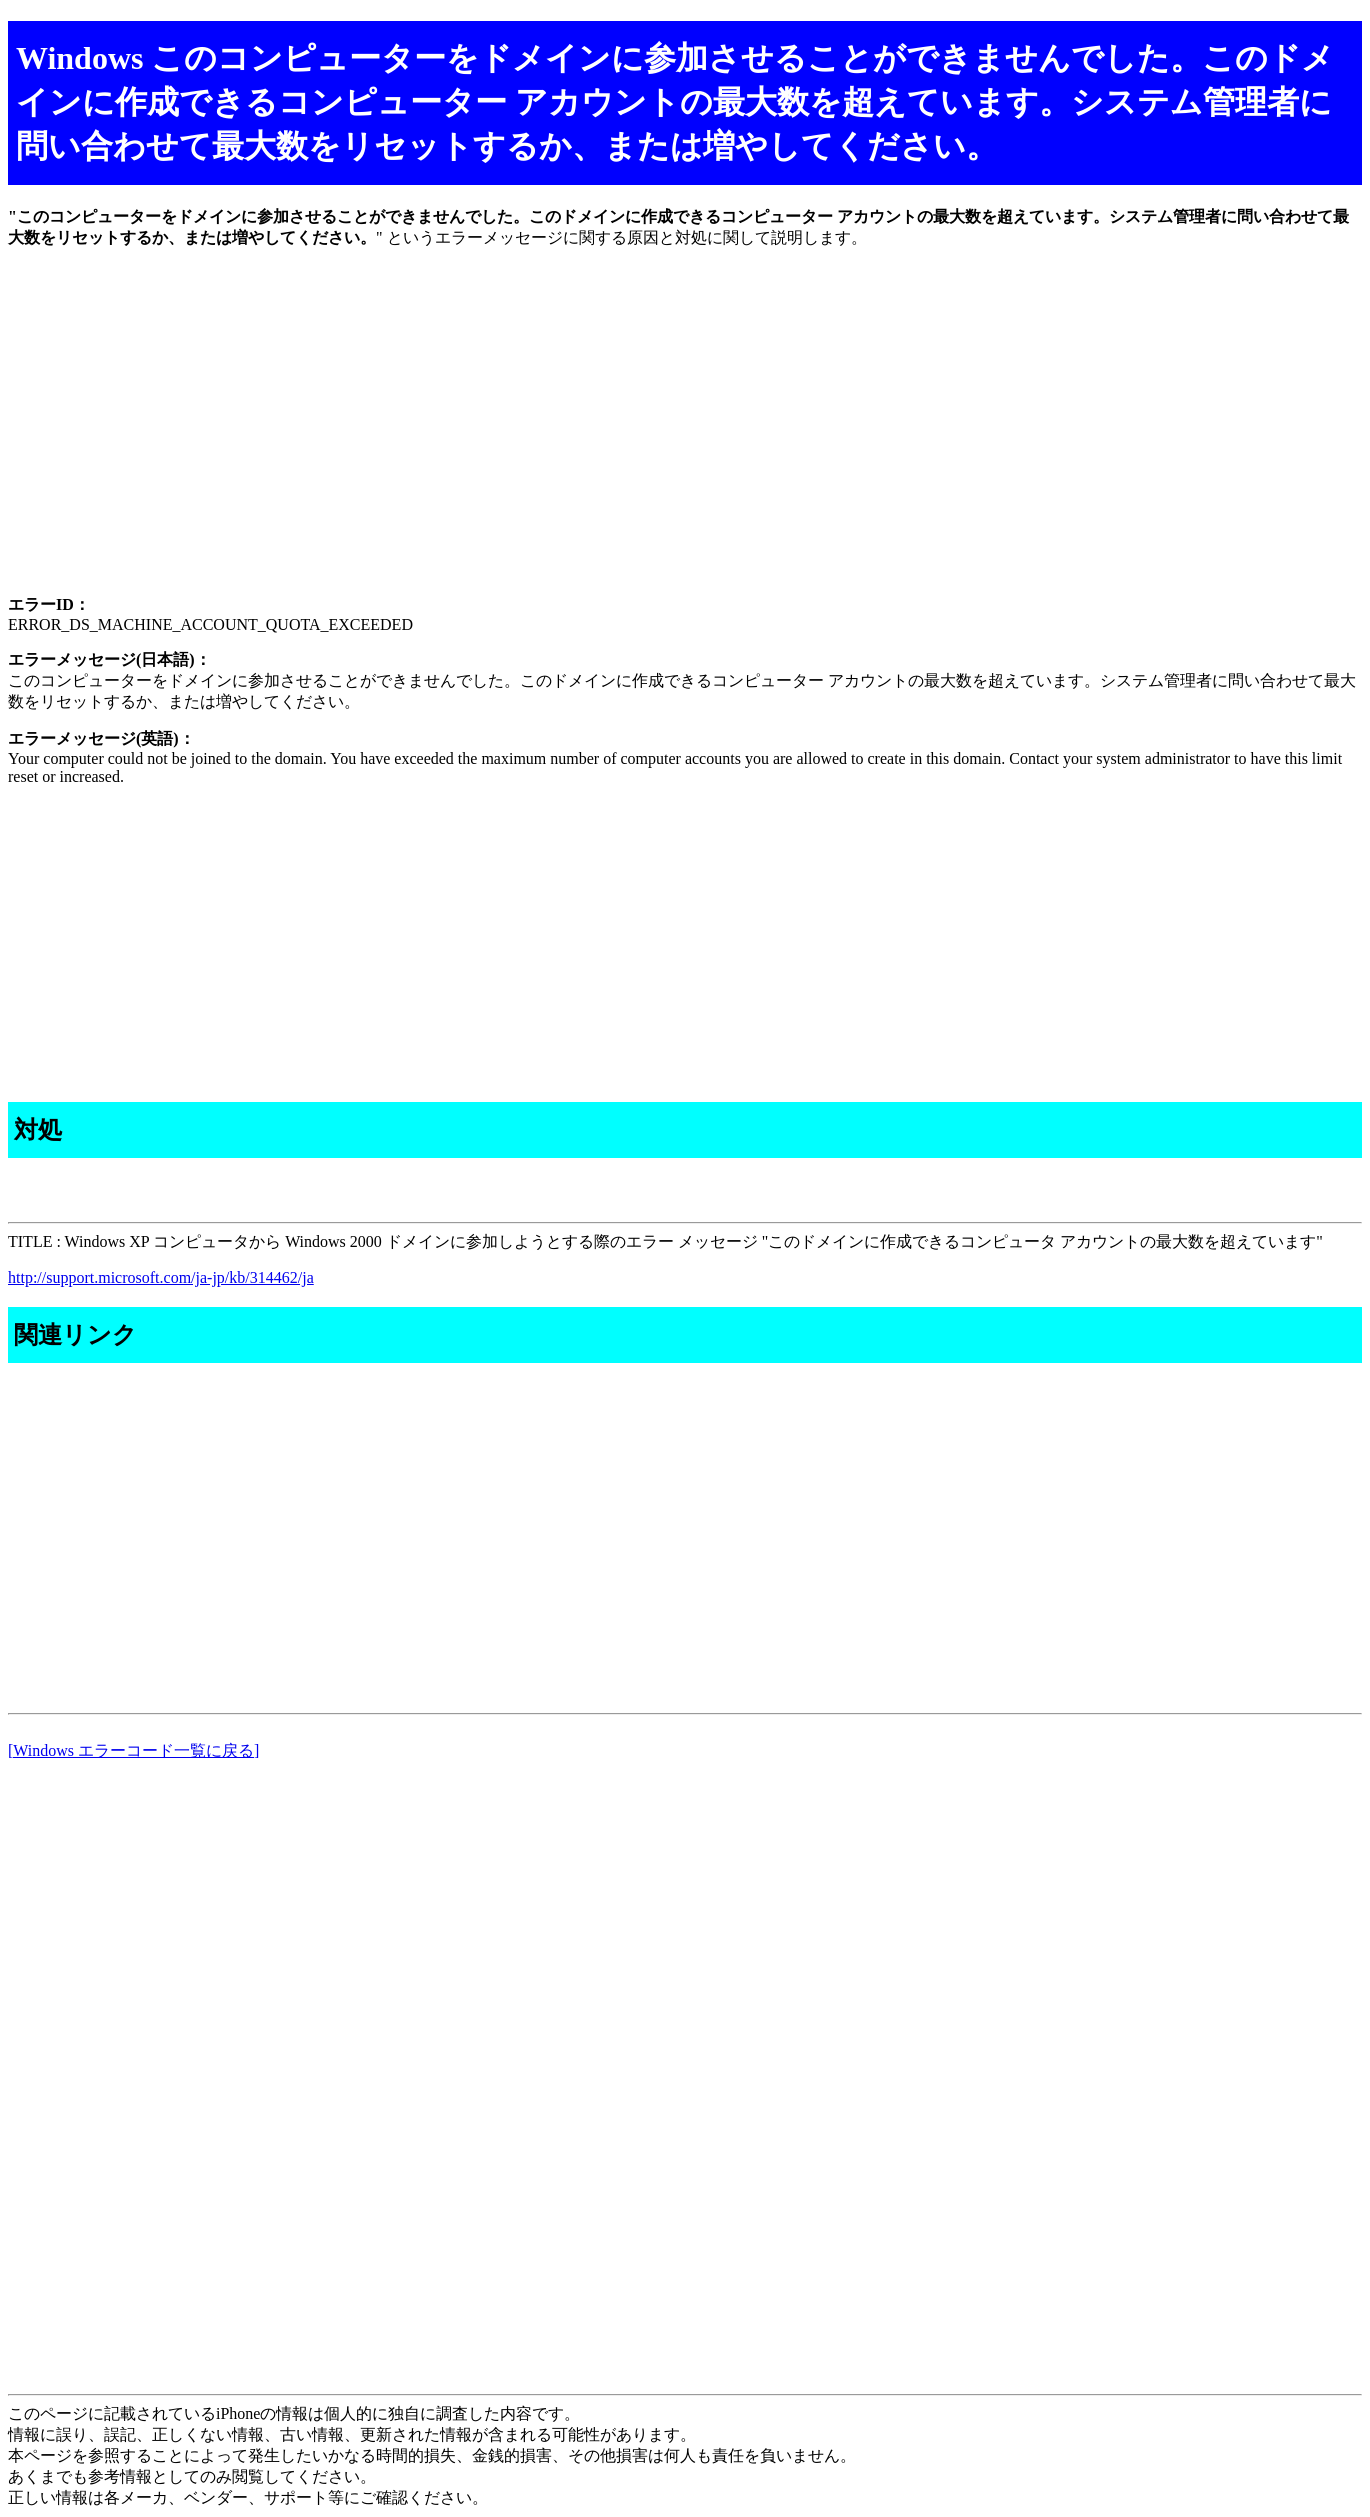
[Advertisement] (608, 439)
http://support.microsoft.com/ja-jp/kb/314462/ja (161, 1277)
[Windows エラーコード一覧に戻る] (133, 1750)
